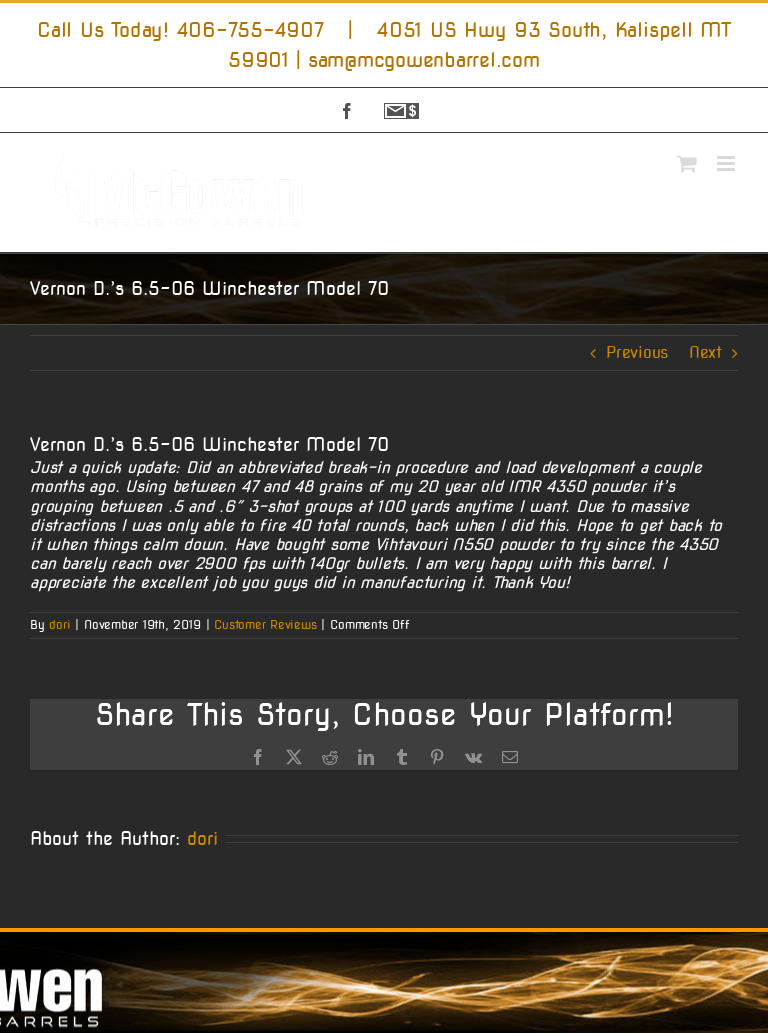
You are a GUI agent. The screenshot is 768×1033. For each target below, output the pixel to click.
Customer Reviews (265, 624)
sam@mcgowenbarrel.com (424, 60)
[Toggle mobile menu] (727, 163)
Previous (637, 352)
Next (705, 352)
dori (59, 624)
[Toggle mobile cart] (687, 163)
